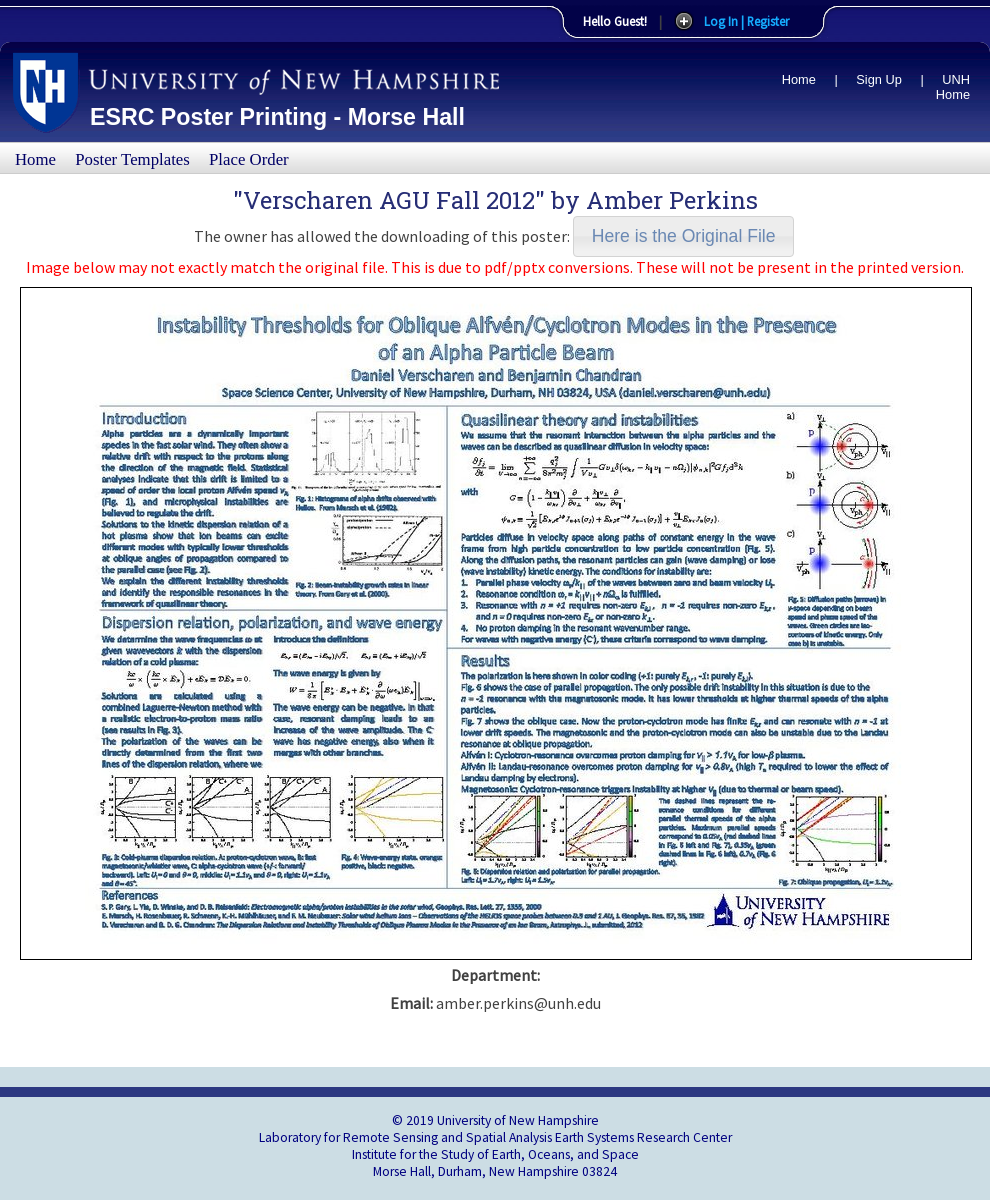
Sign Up (879, 79)
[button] (683, 236)
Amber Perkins (672, 200)
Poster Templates (132, 159)
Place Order (249, 159)
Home (799, 79)
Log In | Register (746, 21)
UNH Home (953, 87)
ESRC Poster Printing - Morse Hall (277, 117)
